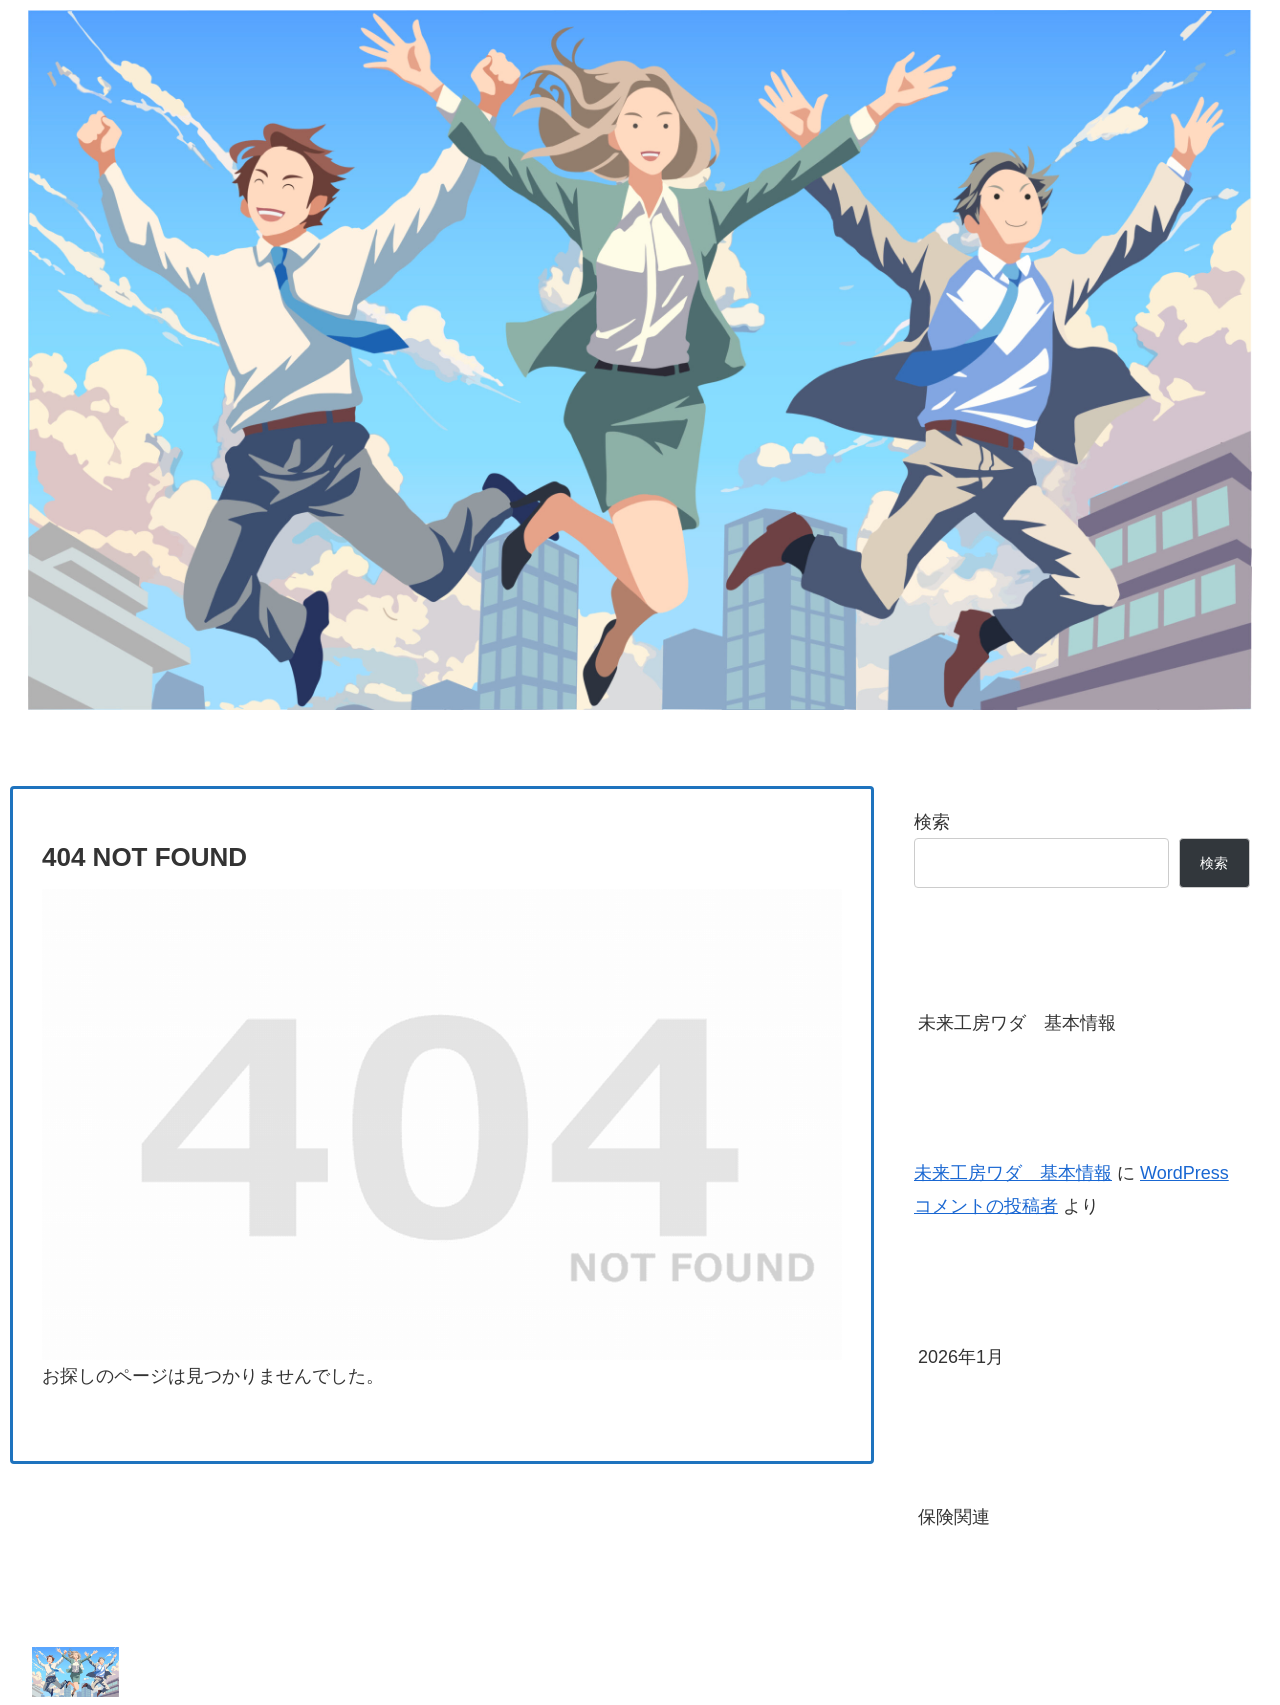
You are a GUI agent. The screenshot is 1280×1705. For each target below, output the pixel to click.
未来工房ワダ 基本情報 (1017, 1023)
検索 (932, 822)
